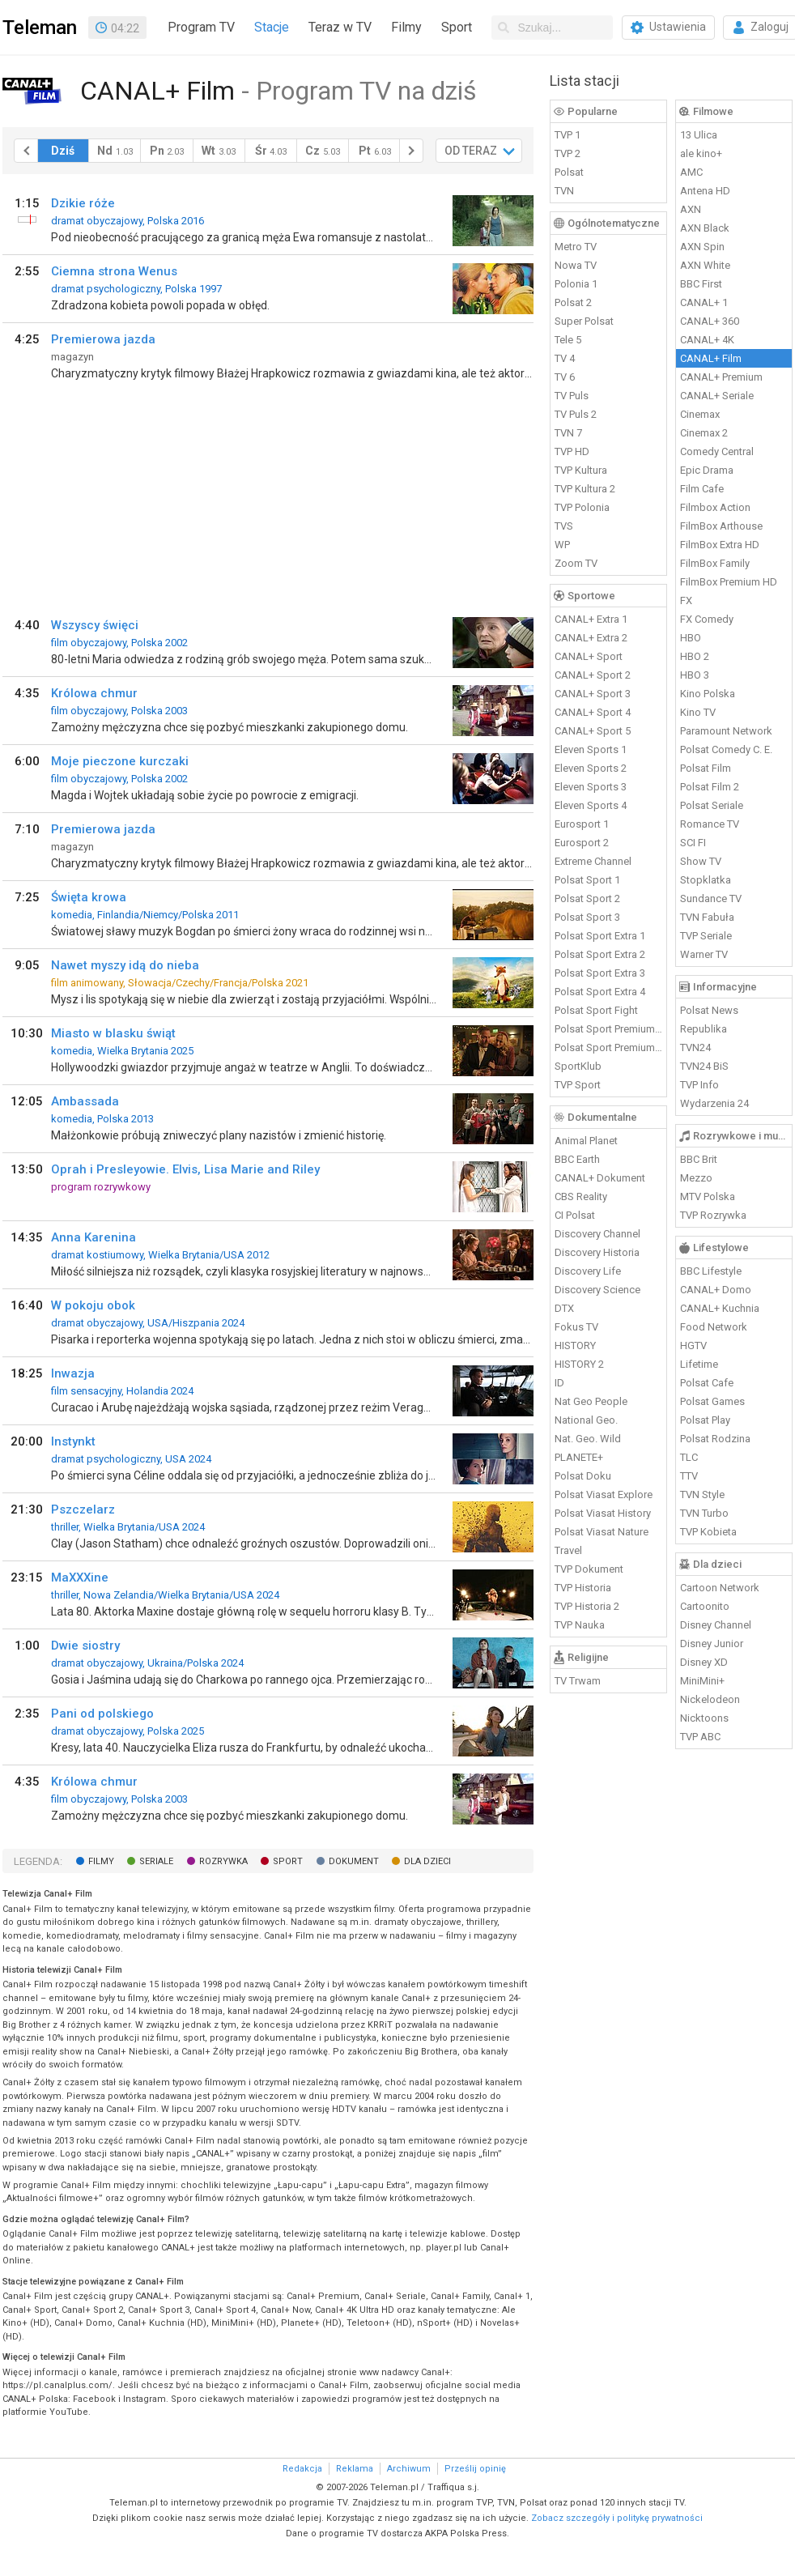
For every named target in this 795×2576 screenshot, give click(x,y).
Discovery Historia (597, 1252)
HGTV (693, 1345)
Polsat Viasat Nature (601, 1532)
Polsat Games (712, 1401)
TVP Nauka (580, 1625)
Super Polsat (584, 321)
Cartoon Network (719, 1588)
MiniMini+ (702, 1681)
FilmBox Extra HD (719, 545)
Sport (456, 27)
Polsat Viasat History (603, 1513)
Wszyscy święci (94, 625)
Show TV (700, 861)
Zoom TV (576, 563)
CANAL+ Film (711, 358)
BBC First (701, 284)
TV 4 (565, 358)
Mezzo (696, 1178)
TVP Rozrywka (713, 1215)
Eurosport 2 (582, 843)
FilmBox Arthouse (721, 526)
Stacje (271, 27)
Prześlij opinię (475, 2468)
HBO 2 (694, 656)
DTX (564, 1308)
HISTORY (575, 1345)
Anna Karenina (93, 1237)
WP (562, 545)
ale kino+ (701, 153)
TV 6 (565, 377)
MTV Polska (707, 1196)
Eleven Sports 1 (591, 749)
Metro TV (576, 247)
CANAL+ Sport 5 (593, 731)
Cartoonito (704, 1606)
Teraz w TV (340, 27)
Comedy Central (717, 451)
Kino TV (698, 712)
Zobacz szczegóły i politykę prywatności (617, 2518)
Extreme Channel (593, 861)
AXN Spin (702, 247)
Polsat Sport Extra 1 (600, 936)
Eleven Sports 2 (591, 768)
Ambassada (85, 1101)
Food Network (713, 1327)
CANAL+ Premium (721, 377)
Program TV (201, 27)
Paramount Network (726, 731)
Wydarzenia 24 (714, 1103)
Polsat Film (705, 768)
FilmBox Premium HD (728, 582)
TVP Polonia (582, 507)
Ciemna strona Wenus (114, 271)
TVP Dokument (589, 1569)
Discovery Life (588, 1271)
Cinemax (700, 414)
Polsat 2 (573, 302)
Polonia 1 (576, 284)
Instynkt (73, 1441)
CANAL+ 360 (709, 321)
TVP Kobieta (708, 1532)
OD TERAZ (470, 150)
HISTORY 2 (579, 1364)
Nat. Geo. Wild (588, 1439)
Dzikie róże (83, 203)
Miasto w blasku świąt (113, 1033)
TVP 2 (567, 153)
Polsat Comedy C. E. (726, 749)
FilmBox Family (715, 563)
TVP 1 (567, 135)
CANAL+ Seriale (717, 396)
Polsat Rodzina (715, 1439)
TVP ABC (700, 1737)
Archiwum (409, 2468)
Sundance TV (711, 898)
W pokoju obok (93, 1305)
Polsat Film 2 (709, 787)
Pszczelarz (83, 1509)
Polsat (569, 172)
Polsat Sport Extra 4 (600, 992)
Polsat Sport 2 (587, 898)
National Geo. (586, 1420)
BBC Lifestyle (711, 1271)
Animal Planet (586, 1141)
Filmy (406, 27)
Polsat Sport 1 (587, 880)
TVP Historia (583, 1588)
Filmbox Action (715, 507)
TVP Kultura (581, 470)
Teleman (39, 27)
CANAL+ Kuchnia (719, 1308)
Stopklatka (705, 880)
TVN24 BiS (704, 1066)
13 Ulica (698, 135)
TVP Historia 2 (587, 1606)
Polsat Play (705, 1420)
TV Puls (572, 396)
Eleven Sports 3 (591, 787)
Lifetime (699, 1364)
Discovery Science (597, 1290)
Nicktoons (704, 1718)
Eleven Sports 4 (591, 805)
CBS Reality (581, 1196)
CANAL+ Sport (589, 656)
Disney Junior (711, 1643)
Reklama (354, 2468)
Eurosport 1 (582, 824)
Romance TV (709, 824)
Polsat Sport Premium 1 (609, 1029)
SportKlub (578, 1066)
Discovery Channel (597, 1234)
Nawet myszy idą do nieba (125, 965)
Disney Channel (715, 1625)
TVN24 (695, 1047)
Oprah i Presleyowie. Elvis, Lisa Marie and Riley (185, 1169)
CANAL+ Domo (715, 1290)
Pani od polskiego (102, 1713)
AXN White (705, 265)
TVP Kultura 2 (585, 489)
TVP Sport (578, 1085)
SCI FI (693, 843)
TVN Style (702, 1494)
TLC (689, 1457)
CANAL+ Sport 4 (593, 712)
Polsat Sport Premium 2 (609, 1047)
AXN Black (704, 228)
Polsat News (709, 1010)
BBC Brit (698, 1159)
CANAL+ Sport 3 (593, 694)
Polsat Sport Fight (596, 1010)
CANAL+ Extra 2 (591, 638)
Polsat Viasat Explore (604, 1494)
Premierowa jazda (103, 339)
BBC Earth (577, 1159)
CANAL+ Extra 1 (591, 619)
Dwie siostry (85, 1645)
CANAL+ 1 (704, 302)
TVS (564, 526)
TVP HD (572, 451)
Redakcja (302, 2468)
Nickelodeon (710, 1699)
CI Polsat (575, 1215)
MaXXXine (79, 1577)
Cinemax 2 (704, 433)
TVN (564, 191)
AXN (690, 209)
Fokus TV (576, 1327)
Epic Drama (706, 470)
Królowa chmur (94, 693)
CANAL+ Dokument (600, 1178)
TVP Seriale (706, 936)
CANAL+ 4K (707, 340)
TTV (689, 1476)
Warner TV (704, 954)
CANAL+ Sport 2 (593, 675)
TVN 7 (568, 433)
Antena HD (705, 191)
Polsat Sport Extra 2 (600, 954)
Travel (568, 1550)
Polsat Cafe (706, 1383)
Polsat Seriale (711, 805)
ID (559, 1383)
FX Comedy (706, 619)
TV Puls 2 (576, 414)
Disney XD (704, 1662)
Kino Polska (707, 694)
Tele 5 (568, 340)
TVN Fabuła (707, 917)
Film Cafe (702, 489)
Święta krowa (88, 897)
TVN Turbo (704, 1513)
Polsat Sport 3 (587, 917)
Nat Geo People (591, 1401)
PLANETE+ (579, 1457)
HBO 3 (694, 675)
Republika (703, 1029)
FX (686, 600)
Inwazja (73, 1373)
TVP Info (699, 1085)
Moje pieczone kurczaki (120, 761)
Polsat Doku (583, 1476)
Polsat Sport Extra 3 (600, 973)
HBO (690, 638)
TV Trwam (578, 1681)
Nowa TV (576, 265)
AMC (691, 172)
